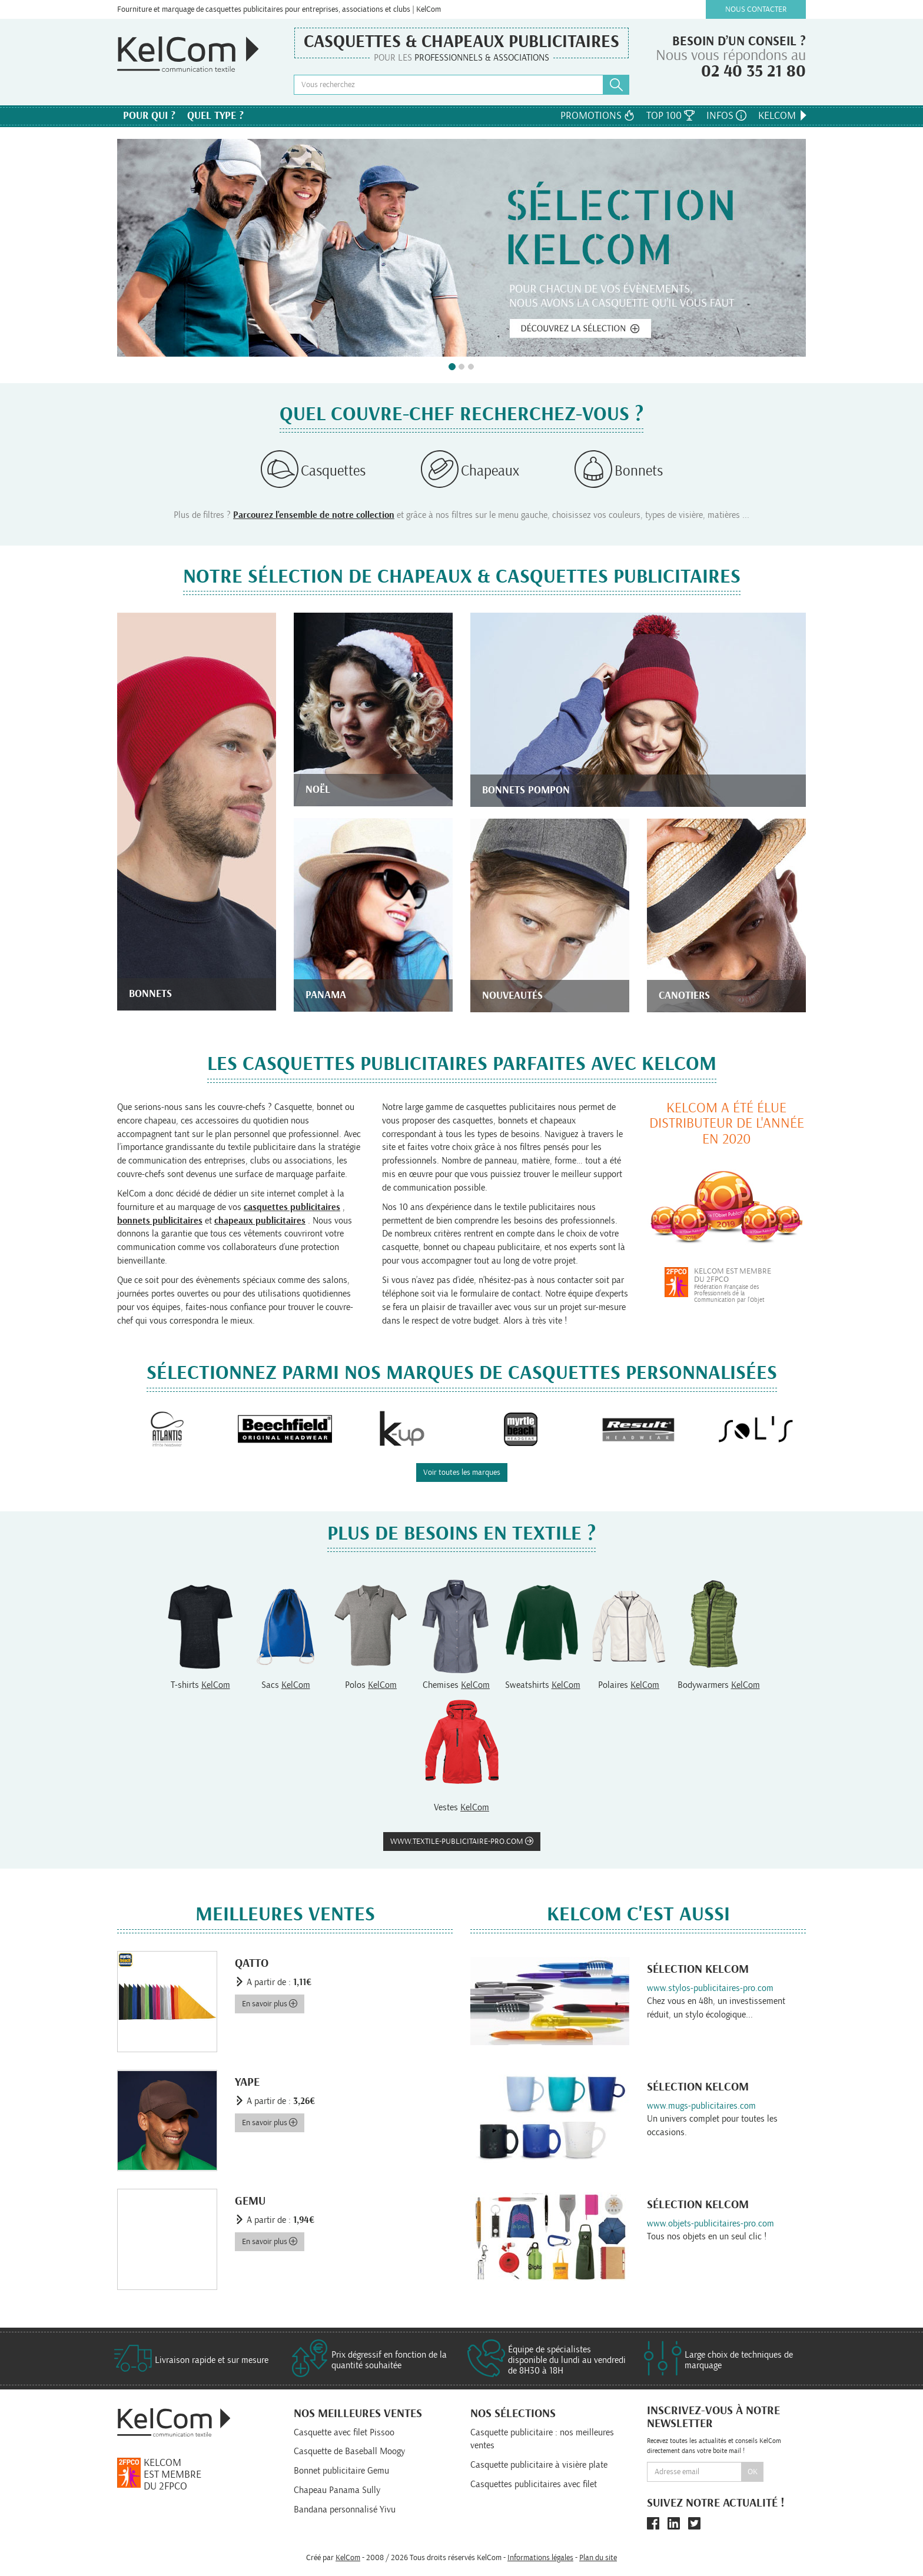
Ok (753, 2472)
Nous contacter (756, 9)
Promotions (597, 115)
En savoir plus (269, 2003)
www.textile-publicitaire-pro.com (461, 1841)
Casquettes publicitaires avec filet (533, 2484)
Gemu (250, 2201)
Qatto (251, 1963)
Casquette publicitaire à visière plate (538, 2464)
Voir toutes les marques (461, 1472)
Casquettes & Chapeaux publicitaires (461, 42)
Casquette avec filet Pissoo (344, 2432)
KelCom (783, 115)
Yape (247, 2082)
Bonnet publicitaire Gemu (341, 2470)
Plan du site (598, 2558)
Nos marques (461, 117)
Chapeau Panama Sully (337, 2490)
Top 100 (670, 115)
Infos (726, 115)
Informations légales (540, 2558)
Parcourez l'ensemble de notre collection (313, 515)
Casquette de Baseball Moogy (349, 2451)
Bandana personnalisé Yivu (345, 2509)
